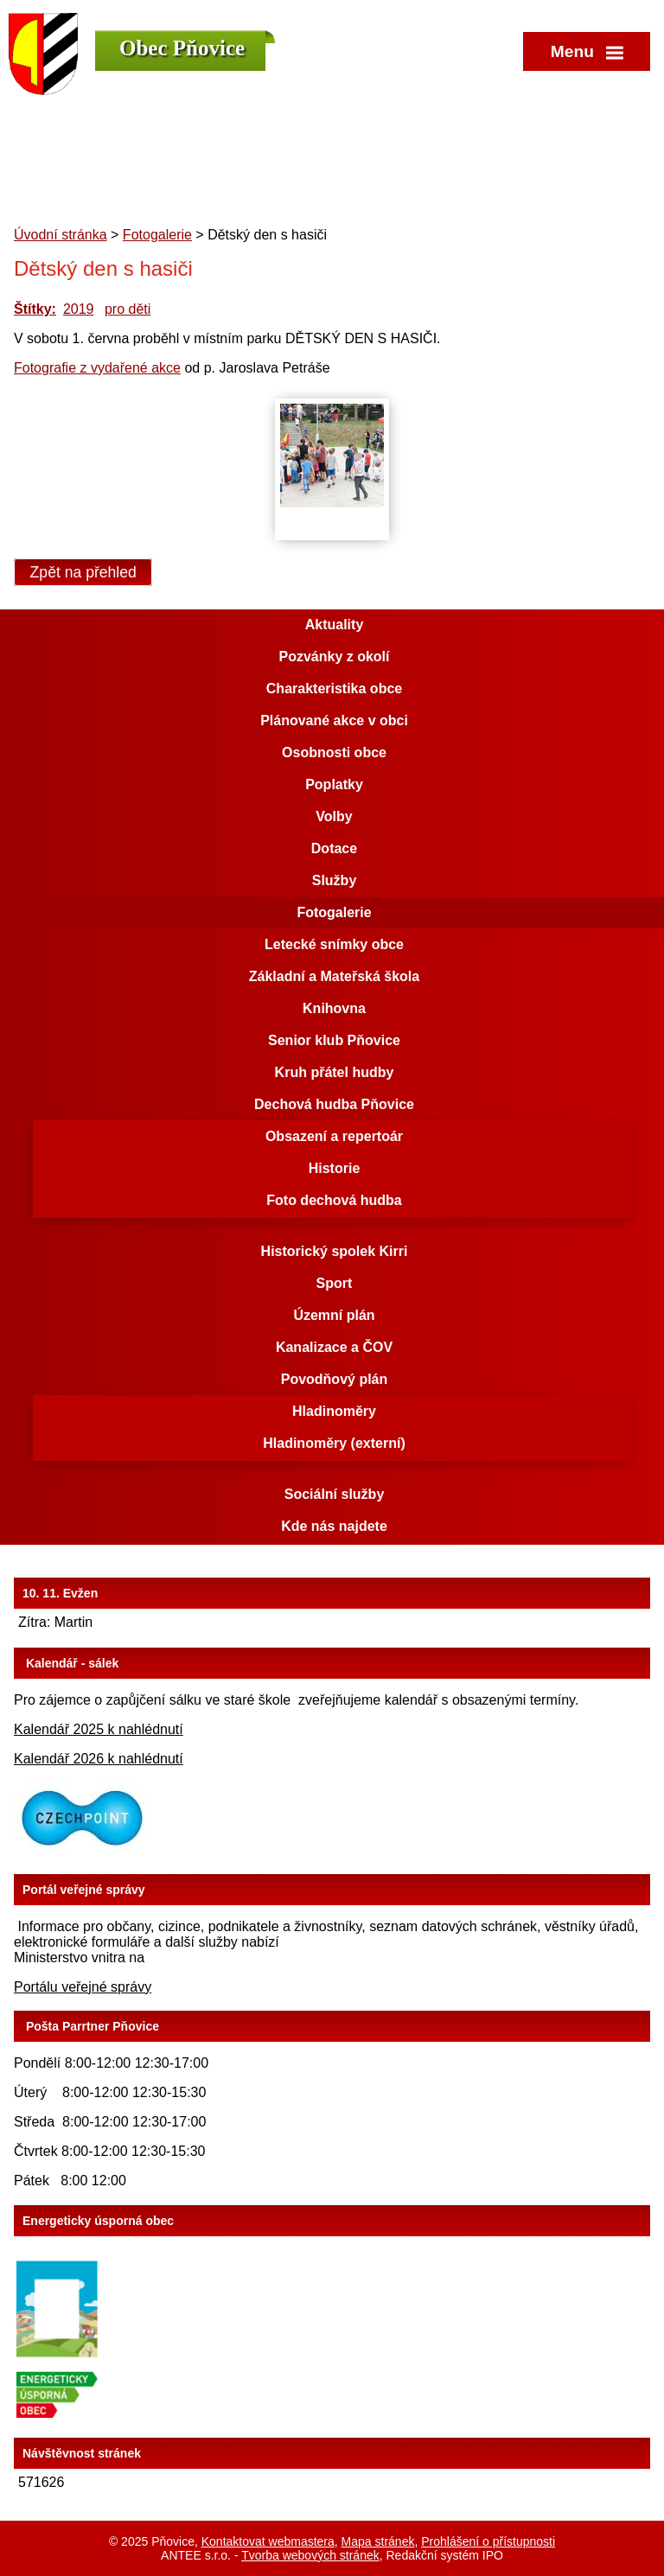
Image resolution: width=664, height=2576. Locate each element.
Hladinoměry (334, 1411)
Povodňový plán (334, 1379)
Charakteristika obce (334, 688)
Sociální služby (334, 1494)
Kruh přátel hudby (334, 1072)
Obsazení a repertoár (334, 1136)
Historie (335, 1168)
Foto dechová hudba (333, 1200)
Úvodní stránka (60, 234)
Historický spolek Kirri (334, 1251)
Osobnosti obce (334, 752)
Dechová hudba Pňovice (334, 1104)
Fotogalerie (157, 234)
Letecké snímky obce (334, 944)
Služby (334, 880)
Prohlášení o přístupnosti (488, 2541)
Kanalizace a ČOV (334, 1347)
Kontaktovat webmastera (268, 2541)
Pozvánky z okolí (333, 656)
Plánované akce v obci (334, 720)
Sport (334, 1283)
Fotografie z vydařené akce (97, 367)
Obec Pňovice (182, 48)
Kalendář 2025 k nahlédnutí (98, 1729)
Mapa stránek (378, 2541)
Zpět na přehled (83, 572)
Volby (334, 816)
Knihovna (334, 1008)
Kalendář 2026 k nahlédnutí (98, 1758)
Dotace (334, 848)
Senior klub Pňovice (334, 1040)
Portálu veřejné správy (82, 1987)
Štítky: (35, 309)
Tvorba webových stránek (310, 2555)
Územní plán (333, 1315)
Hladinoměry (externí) (334, 1443)
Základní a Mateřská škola (334, 976)
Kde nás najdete (334, 1526)
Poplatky (334, 784)
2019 (78, 309)
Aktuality (334, 624)
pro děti (127, 309)
